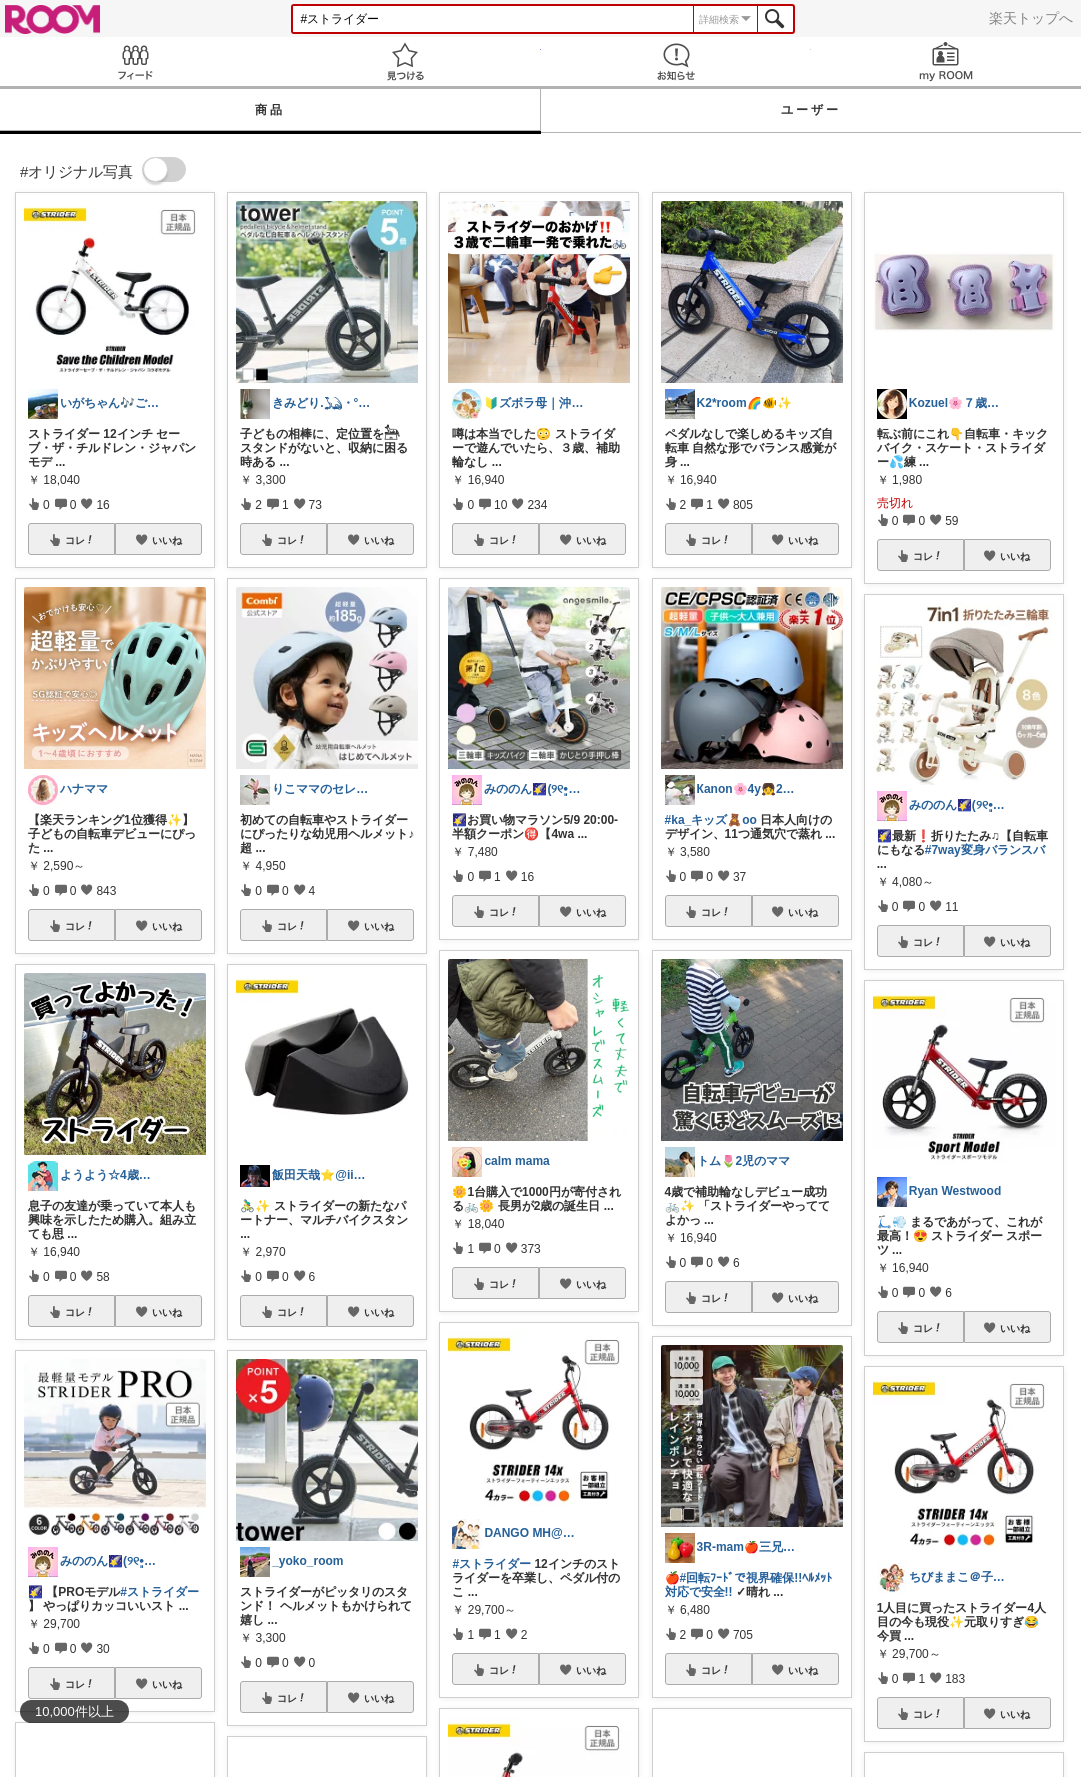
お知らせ (676, 61)
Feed (135, 61)
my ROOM (946, 61)
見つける (405, 61)
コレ (80, 540)
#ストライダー (159, 1592)
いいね (167, 540)
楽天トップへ (1031, 18)
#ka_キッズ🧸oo (711, 820)
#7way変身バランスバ (985, 850)
